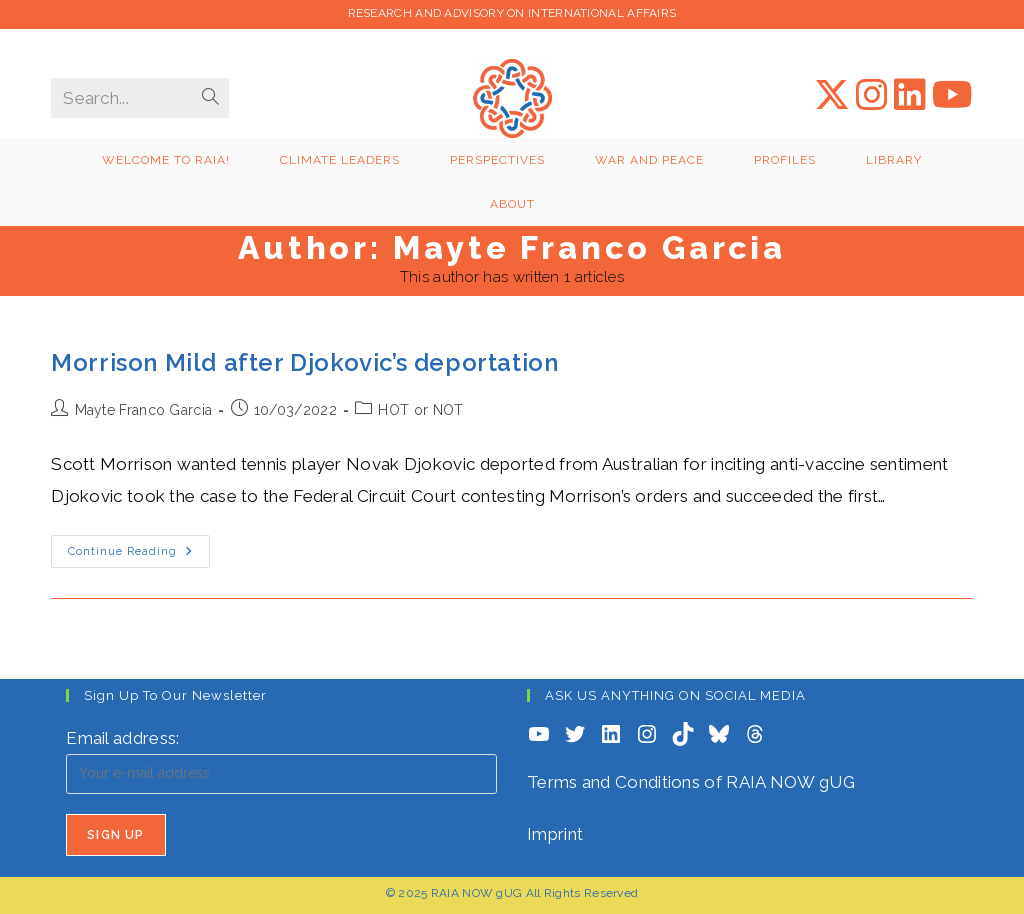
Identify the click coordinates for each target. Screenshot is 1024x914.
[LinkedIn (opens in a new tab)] (910, 95)
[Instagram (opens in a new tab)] (872, 95)
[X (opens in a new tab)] (832, 95)
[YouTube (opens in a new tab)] (952, 95)
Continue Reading (139, 556)
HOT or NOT (420, 410)
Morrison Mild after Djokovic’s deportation (304, 362)
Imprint (555, 834)
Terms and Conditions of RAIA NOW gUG (691, 782)
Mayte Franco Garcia (144, 410)
